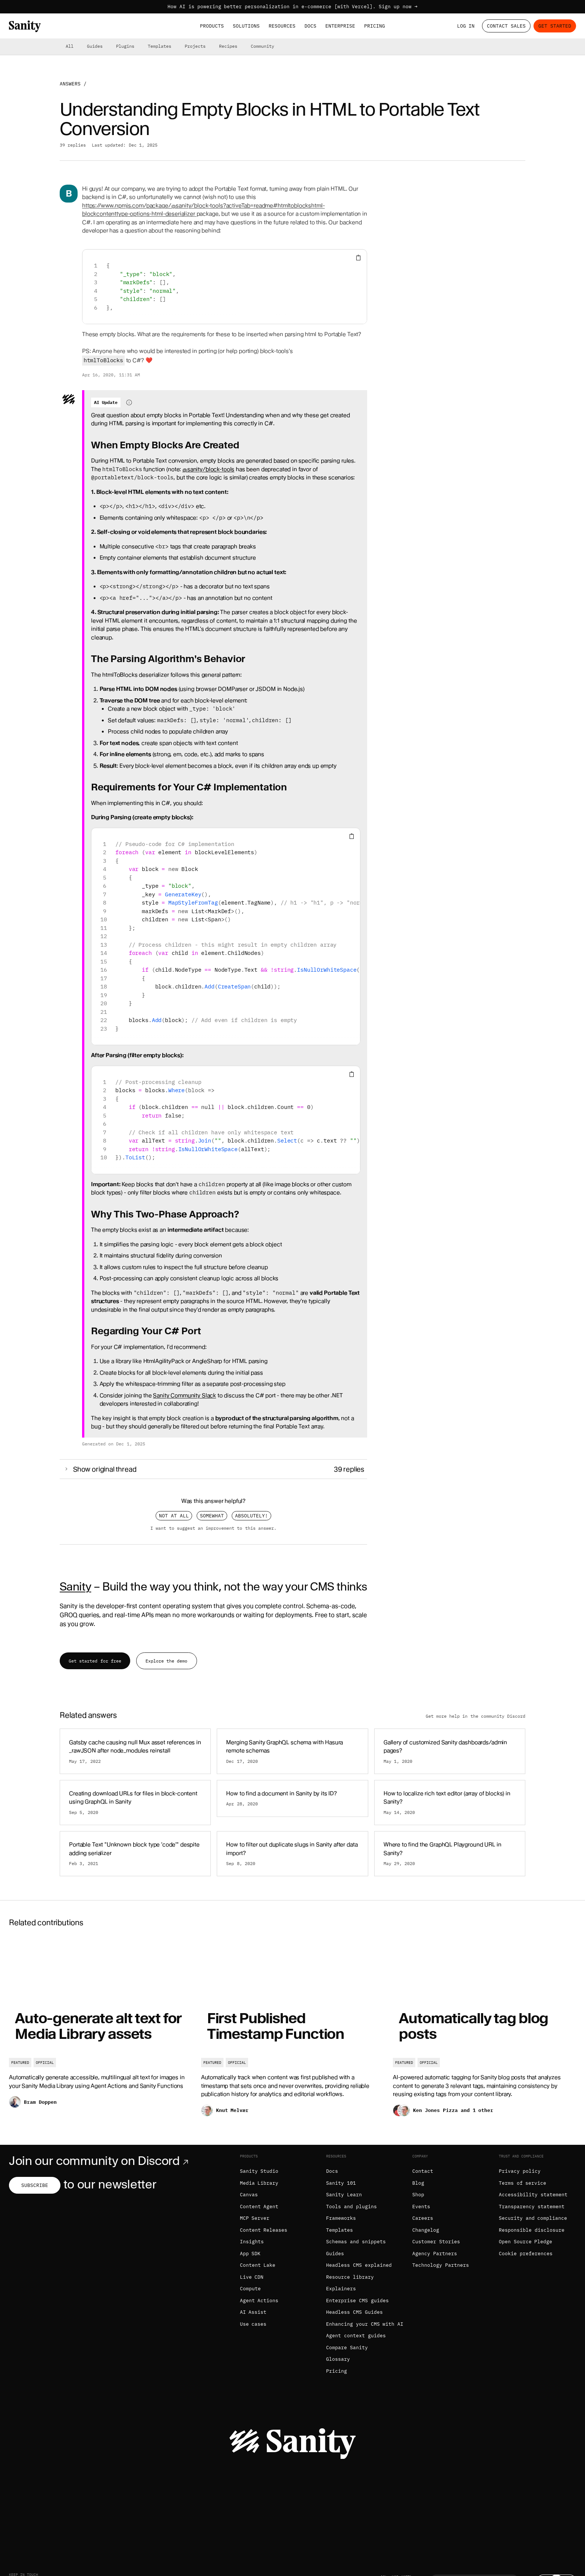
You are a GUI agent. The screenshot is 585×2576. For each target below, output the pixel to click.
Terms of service (523, 2183)
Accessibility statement (533, 2194)
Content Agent (259, 2206)
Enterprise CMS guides (357, 2300)
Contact (422, 2171)
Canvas (249, 2194)
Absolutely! (251, 1516)
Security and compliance (533, 2218)
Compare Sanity (347, 2347)
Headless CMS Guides (354, 2312)
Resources (282, 26)
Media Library (259, 2183)
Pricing (374, 26)
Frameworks (341, 2218)
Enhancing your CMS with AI (364, 2324)
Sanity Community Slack (184, 1395)
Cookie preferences (526, 2253)
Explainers (341, 2288)
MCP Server (255, 2218)
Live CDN (252, 2277)
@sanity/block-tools (208, 469)
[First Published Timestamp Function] (292, 2032)
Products (212, 26)
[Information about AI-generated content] (129, 402)
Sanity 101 (341, 2183)
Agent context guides (356, 2335)
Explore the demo (166, 1661)
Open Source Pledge (526, 2241)
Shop (418, 2194)
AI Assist (253, 2312)
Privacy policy (520, 2171)
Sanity (75, 1586)
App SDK (250, 2253)
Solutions (246, 26)
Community (262, 46)
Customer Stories (436, 2241)
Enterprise (340, 26)
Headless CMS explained (359, 2265)
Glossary (338, 2359)
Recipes (228, 46)
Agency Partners (434, 2253)
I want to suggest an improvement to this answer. (213, 1528)
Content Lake (258, 2265)
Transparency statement (531, 2206)
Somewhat (212, 1516)
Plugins (125, 46)
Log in (466, 26)
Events (421, 2206)
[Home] (25, 26)
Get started (554, 26)
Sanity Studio (259, 2171)
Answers (70, 84)
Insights (252, 2241)
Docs (310, 26)
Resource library (350, 2277)
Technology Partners (440, 2265)
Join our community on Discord (100, 2161)
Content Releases (264, 2230)
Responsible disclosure (531, 2230)
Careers (422, 2218)
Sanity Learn (344, 2194)
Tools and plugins (351, 2206)
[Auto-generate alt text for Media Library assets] (100, 2032)
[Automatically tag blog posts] (484, 2032)
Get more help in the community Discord (475, 1716)
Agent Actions (259, 2300)
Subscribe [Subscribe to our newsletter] (34, 2185)
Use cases (253, 2324)
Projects (195, 46)
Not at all (174, 1516)
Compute (250, 2288)
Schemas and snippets (356, 2241)
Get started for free (95, 1661)
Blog (418, 2183)
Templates (159, 46)
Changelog (425, 2230)
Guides (95, 46)
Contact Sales (506, 26)
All (69, 46)
